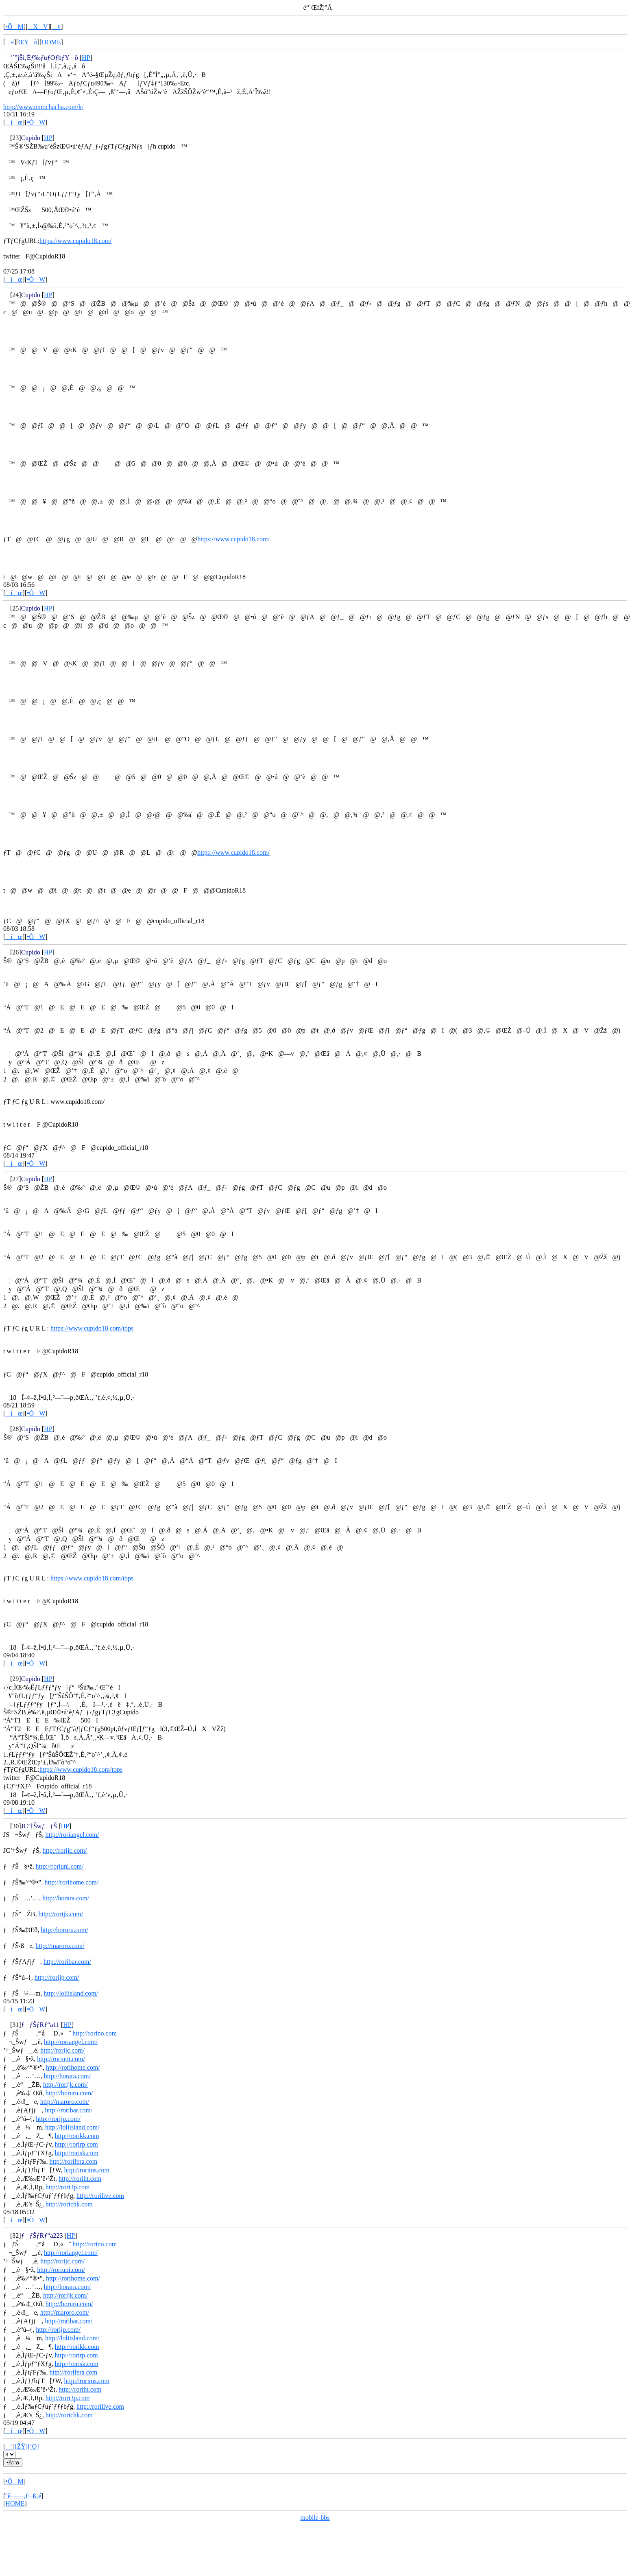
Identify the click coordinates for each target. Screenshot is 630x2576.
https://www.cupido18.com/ (75, 240)
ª (8, 2446)
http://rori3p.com (68, 2187)
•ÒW (36, 122)
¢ (56, 26)
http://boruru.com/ (64, 1929)
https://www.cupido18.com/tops (91, 1328)
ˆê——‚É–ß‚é (23, 2496)
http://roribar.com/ (67, 1961)
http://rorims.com (87, 2170)
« (9, 42)
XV (38, 26)
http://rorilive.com (100, 2195)
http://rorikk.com (77, 2135)
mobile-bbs (315, 2517)
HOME (51, 42)
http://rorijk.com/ (60, 1914)
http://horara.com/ (65, 1898)
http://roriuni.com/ (60, 1866)
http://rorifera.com (73, 2161)
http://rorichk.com (69, 2204)
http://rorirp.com (76, 2144)
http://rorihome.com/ (71, 1882)
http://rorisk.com (76, 2152)
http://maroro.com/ (59, 1945)
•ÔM (14, 26)
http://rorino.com (94, 2033)
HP (86, 57)
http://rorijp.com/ (57, 1977)
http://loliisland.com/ (71, 1993)
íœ (13, 122)
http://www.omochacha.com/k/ (43, 106)
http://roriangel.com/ (72, 1834)
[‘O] (33, 2446)
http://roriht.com (80, 2178)
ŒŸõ (27, 42)
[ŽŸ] (21, 2446)
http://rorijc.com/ (65, 1850)
